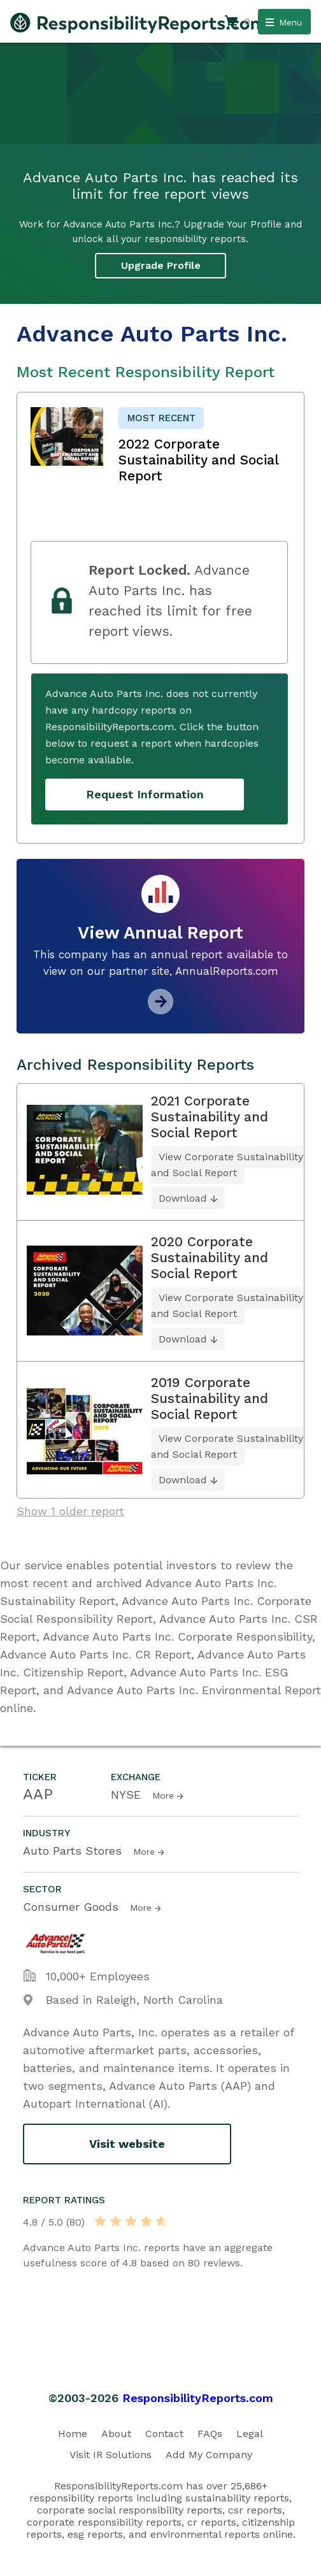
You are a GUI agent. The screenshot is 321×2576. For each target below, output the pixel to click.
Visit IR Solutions (110, 2455)
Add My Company (209, 2455)
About (116, 2434)
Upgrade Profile (161, 265)
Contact (164, 2434)
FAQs (209, 2434)
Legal (249, 2434)
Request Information (145, 794)
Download (183, 1198)
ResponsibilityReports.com (197, 2398)
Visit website (127, 2143)
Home (72, 2434)
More (163, 1795)
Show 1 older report (70, 1511)
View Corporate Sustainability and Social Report (227, 1165)
